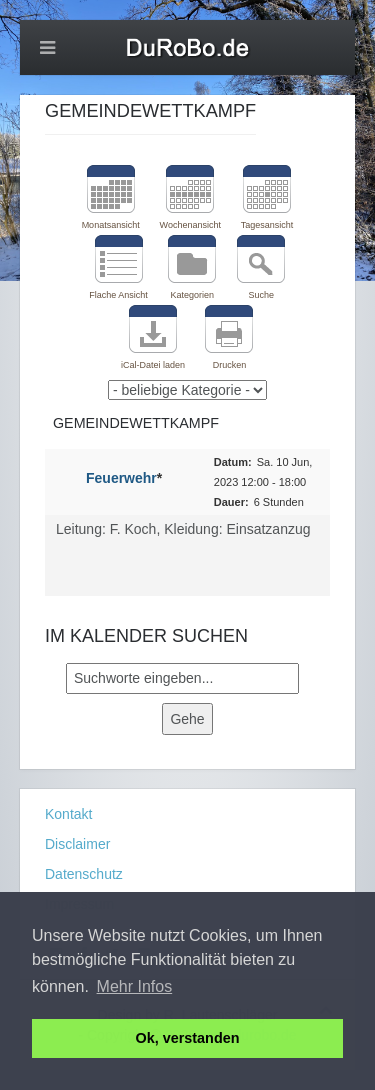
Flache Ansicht (118, 295)
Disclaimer (77, 844)
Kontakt (68, 814)
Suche (261, 295)
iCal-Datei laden (153, 365)
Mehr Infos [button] (135, 986)
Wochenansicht (190, 225)
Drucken (230, 365)
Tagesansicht (267, 225)
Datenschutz (84, 874)
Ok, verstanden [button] (188, 1038)
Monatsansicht (111, 225)
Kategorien (192, 295)
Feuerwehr (121, 478)
